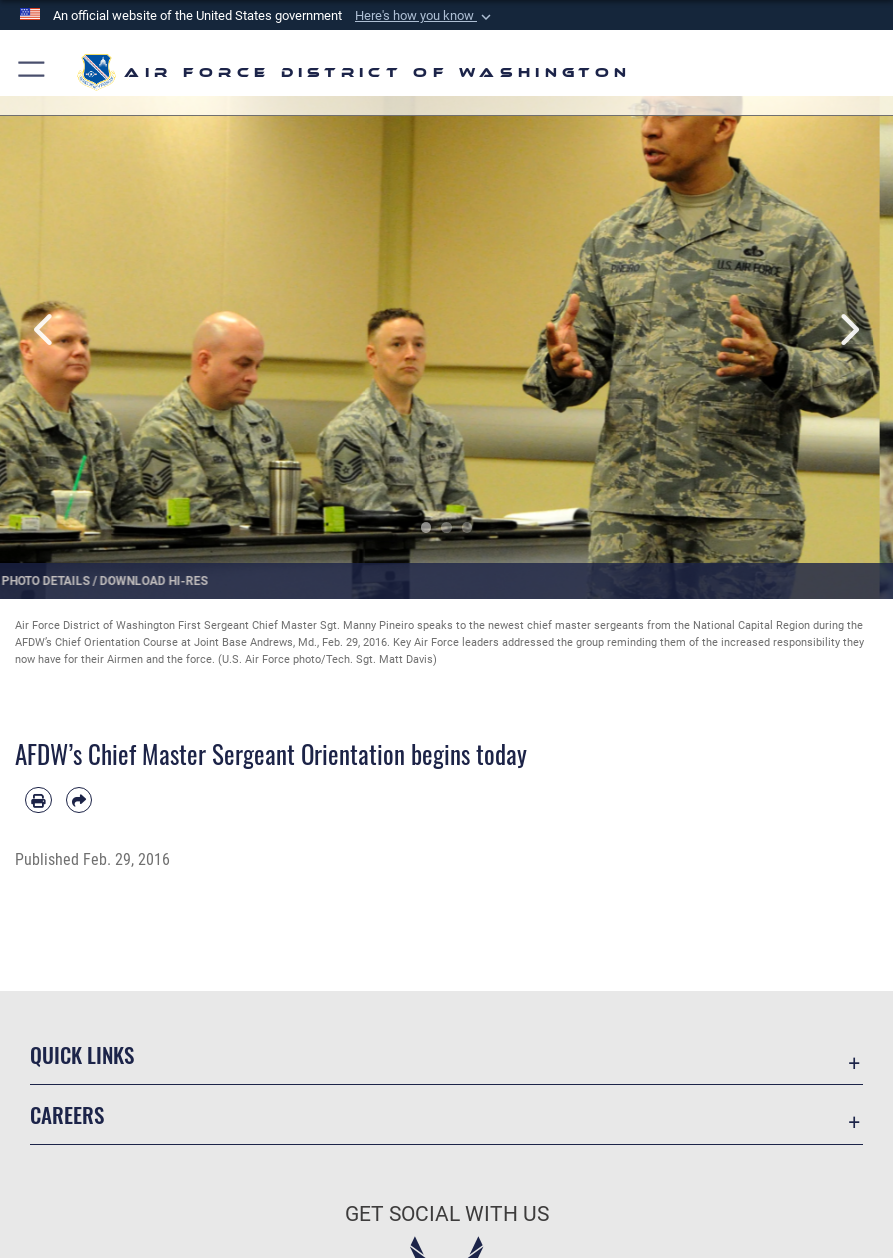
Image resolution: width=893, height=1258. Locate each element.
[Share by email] (79, 800)
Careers (67, 1114)
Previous (44, 330)
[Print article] (38, 800)
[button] (425, 16)
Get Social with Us (447, 1213)
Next (848, 330)
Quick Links (82, 1054)
